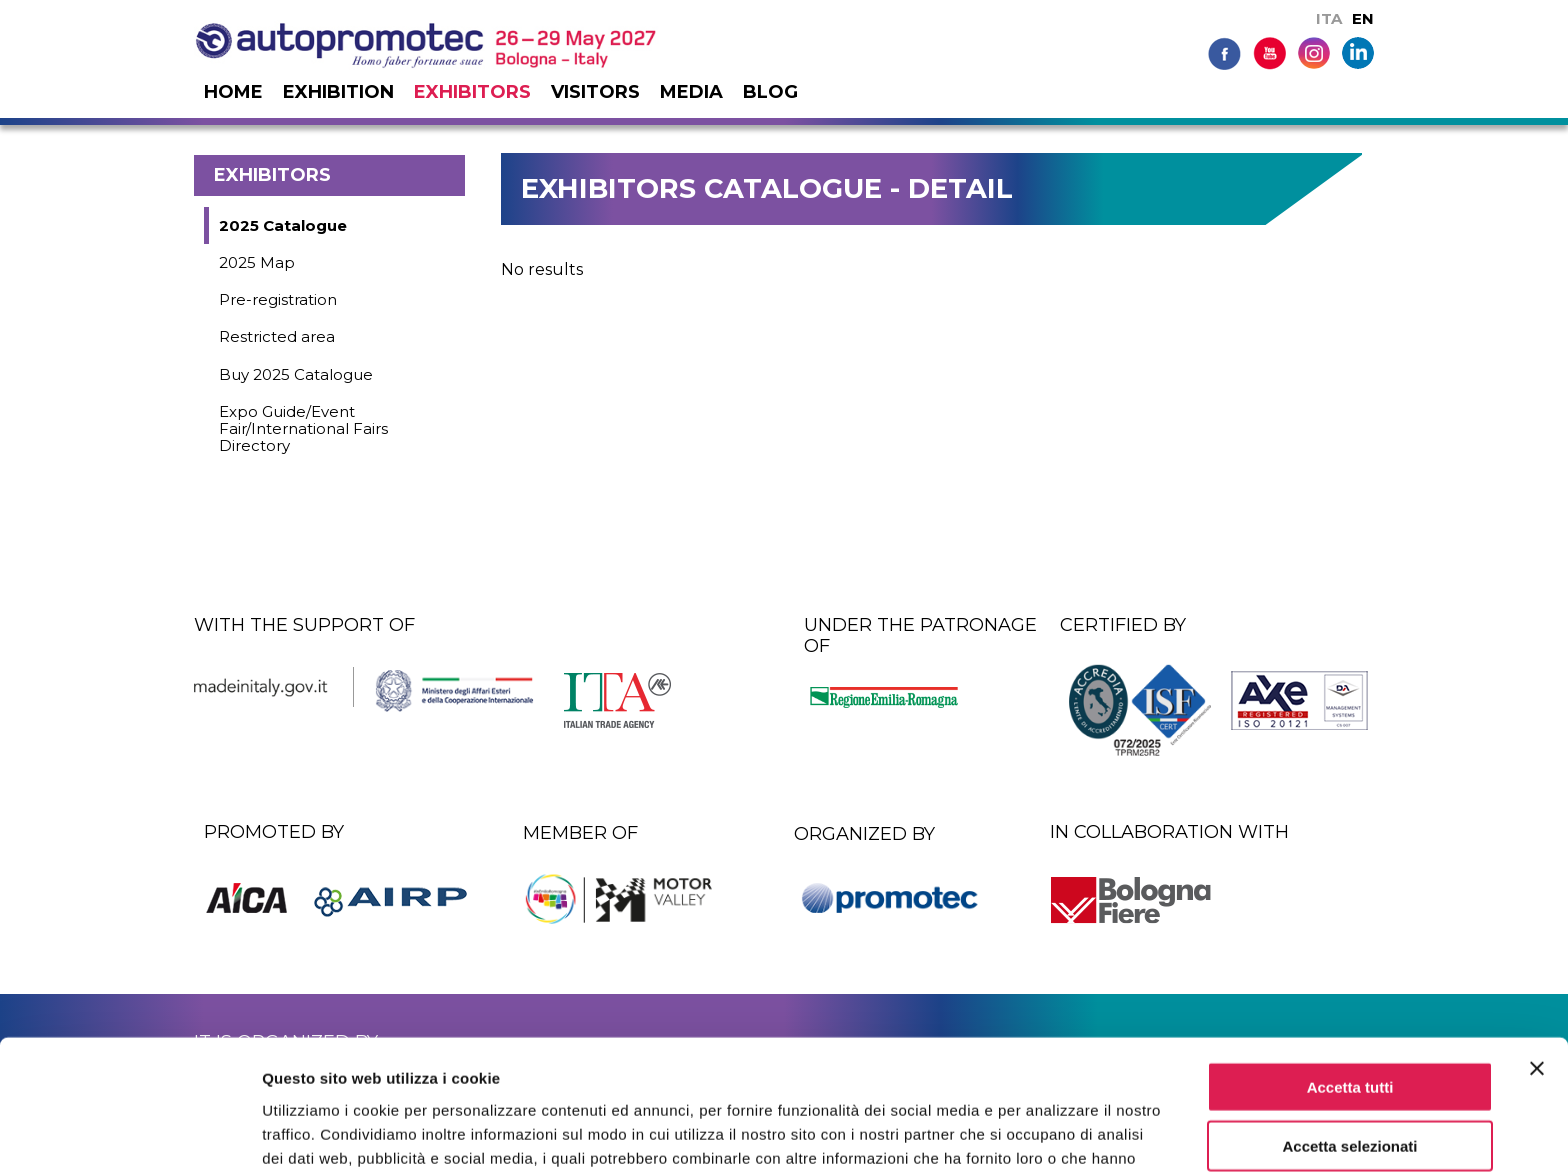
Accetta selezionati (1349, 1034)
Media (691, 92)
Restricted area (277, 336)
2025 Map (257, 262)
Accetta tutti (1350, 975)
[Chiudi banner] (1537, 957)
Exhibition (338, 92)
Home (233, 92)
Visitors (595, 92)
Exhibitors (472, 92)
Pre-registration (278, 299)
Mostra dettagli (1052, 1135)
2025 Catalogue (283, 225)
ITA (1329, 18)
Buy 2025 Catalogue (296, 374)
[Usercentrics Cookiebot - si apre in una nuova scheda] (129, 1136)
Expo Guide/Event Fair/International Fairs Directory (303, 429)
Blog (770, 92)
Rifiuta (1350, 1093)
